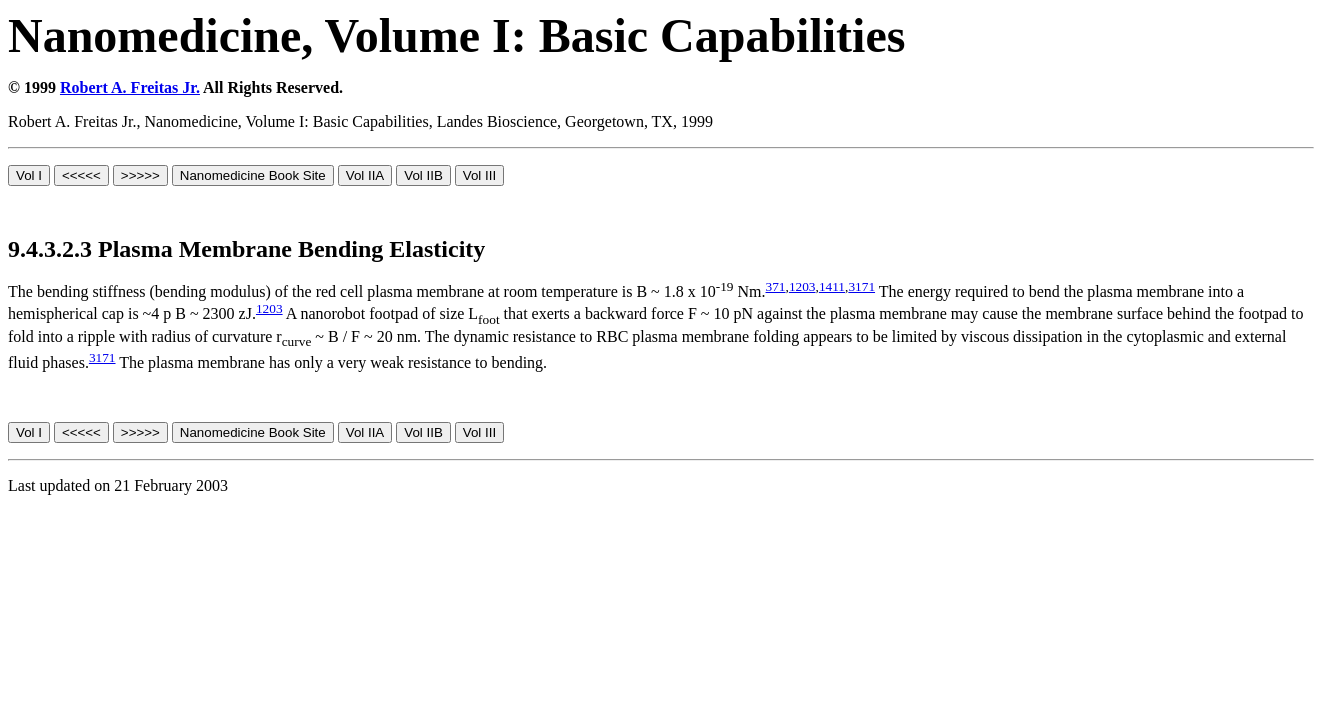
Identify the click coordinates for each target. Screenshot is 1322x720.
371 (776, 286)
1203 (802, 286)
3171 (861, 286)
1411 (832, 286)
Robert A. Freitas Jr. (130, 87)
